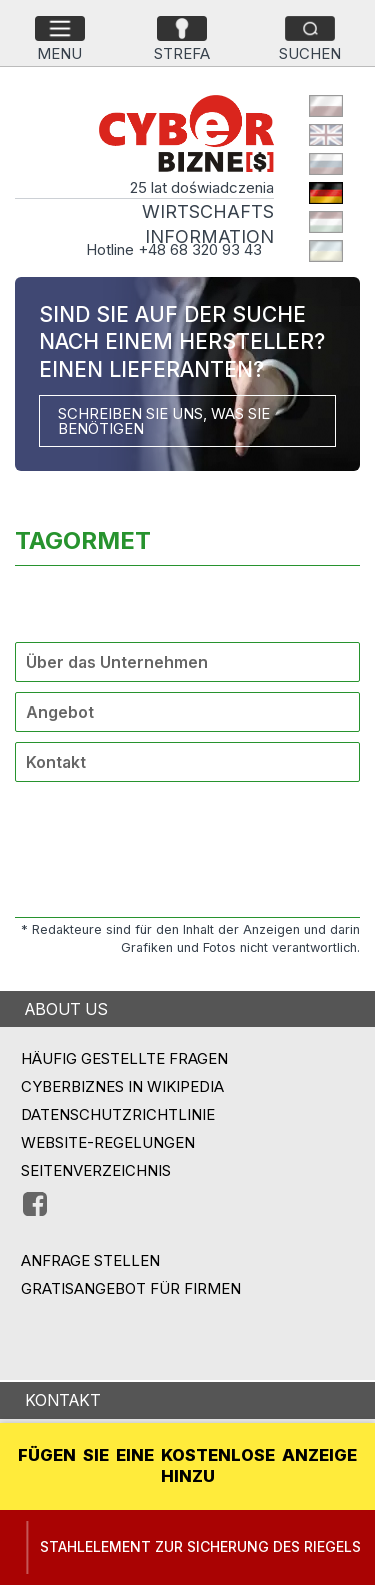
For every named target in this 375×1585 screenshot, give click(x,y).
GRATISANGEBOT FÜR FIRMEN (131, 1288)
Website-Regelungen (108, 1142)
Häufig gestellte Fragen (124, 1058)
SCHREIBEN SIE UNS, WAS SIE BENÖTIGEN (164, 421)
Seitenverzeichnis (96, 1170)
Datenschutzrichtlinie (118, 1114)
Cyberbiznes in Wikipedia (122, 1086)
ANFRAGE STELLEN (90, 1260)
